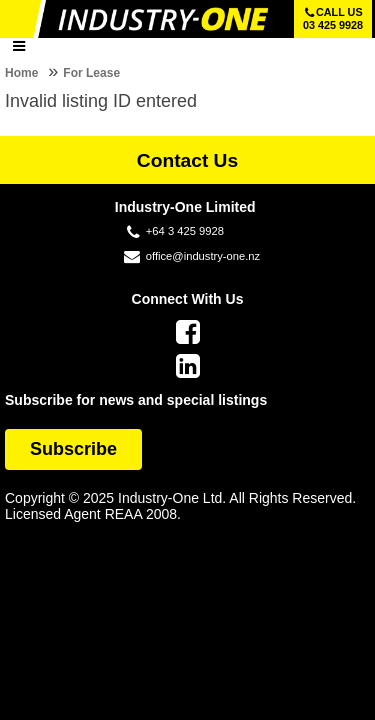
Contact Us (187, 160)
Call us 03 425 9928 (333, 18)
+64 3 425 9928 (185, 231)
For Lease (91, 73)
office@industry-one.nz (203, 256)
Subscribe (73, 449)
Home (21, 73)
